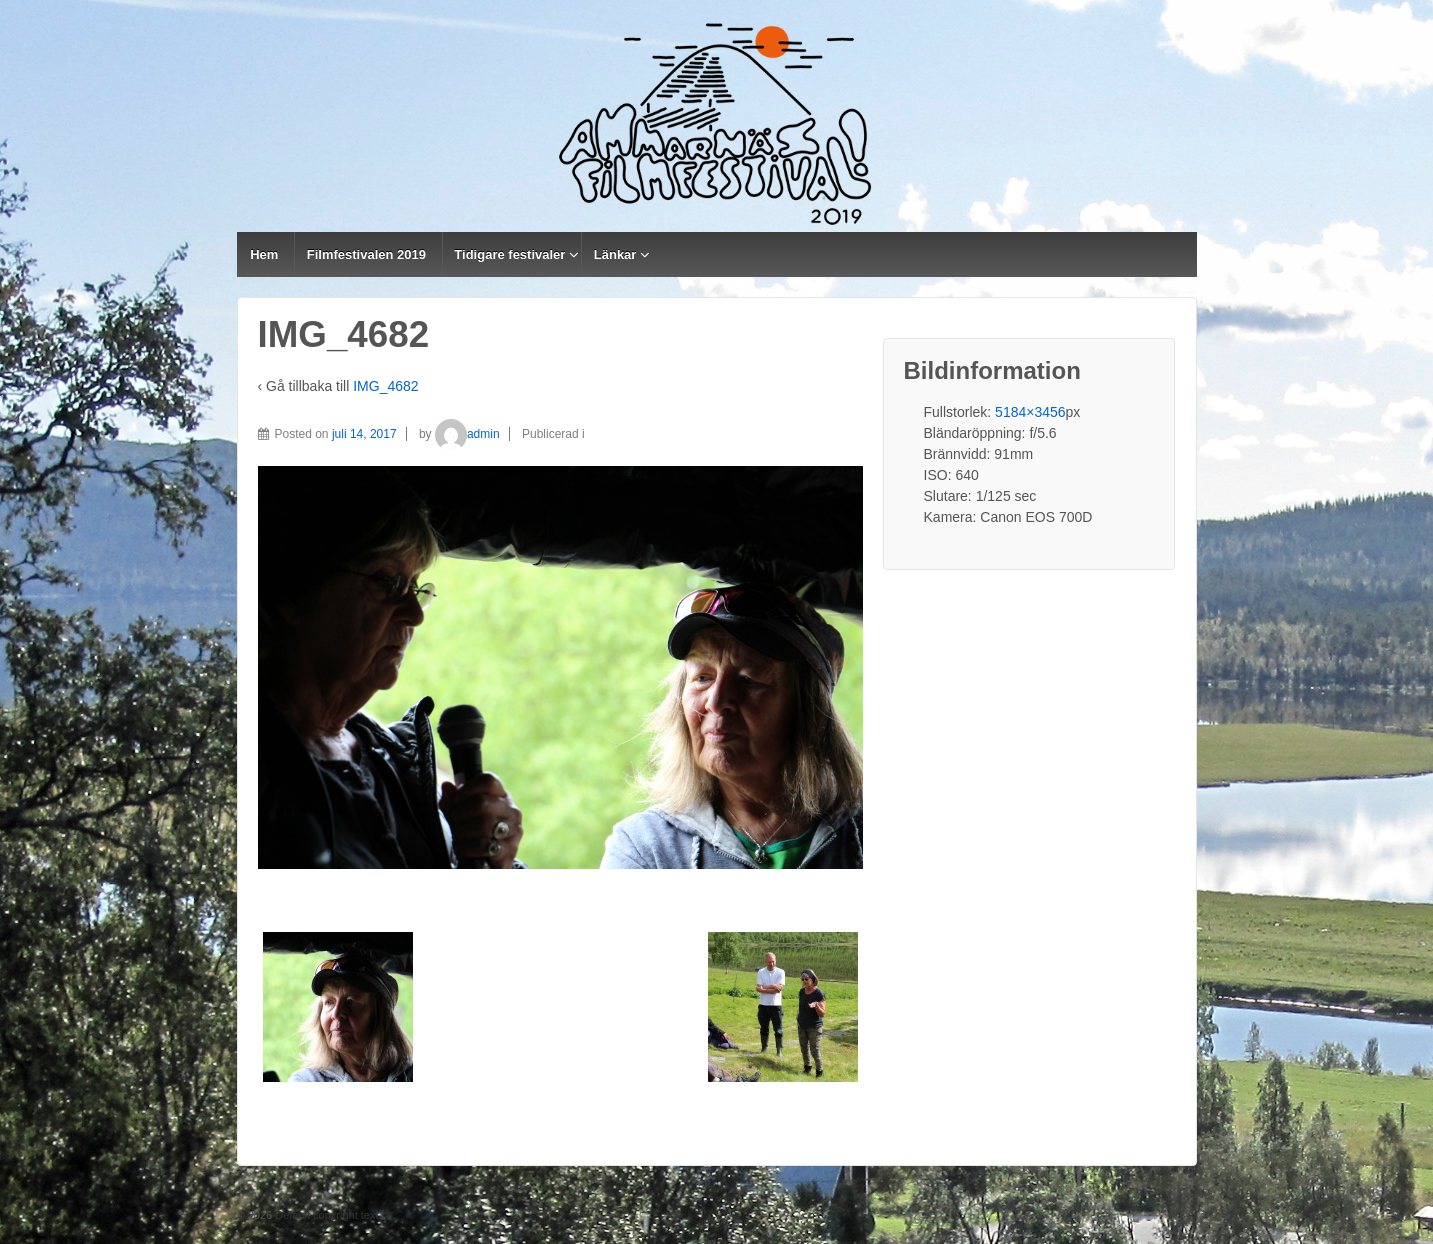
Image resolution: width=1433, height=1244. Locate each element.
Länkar (615, 254)
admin (467, 434)
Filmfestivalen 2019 (366, 254)
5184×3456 (1030, 412)
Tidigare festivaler (509, 254)
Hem (264, 254)
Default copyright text (325, 1215)
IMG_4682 (385, 386)
